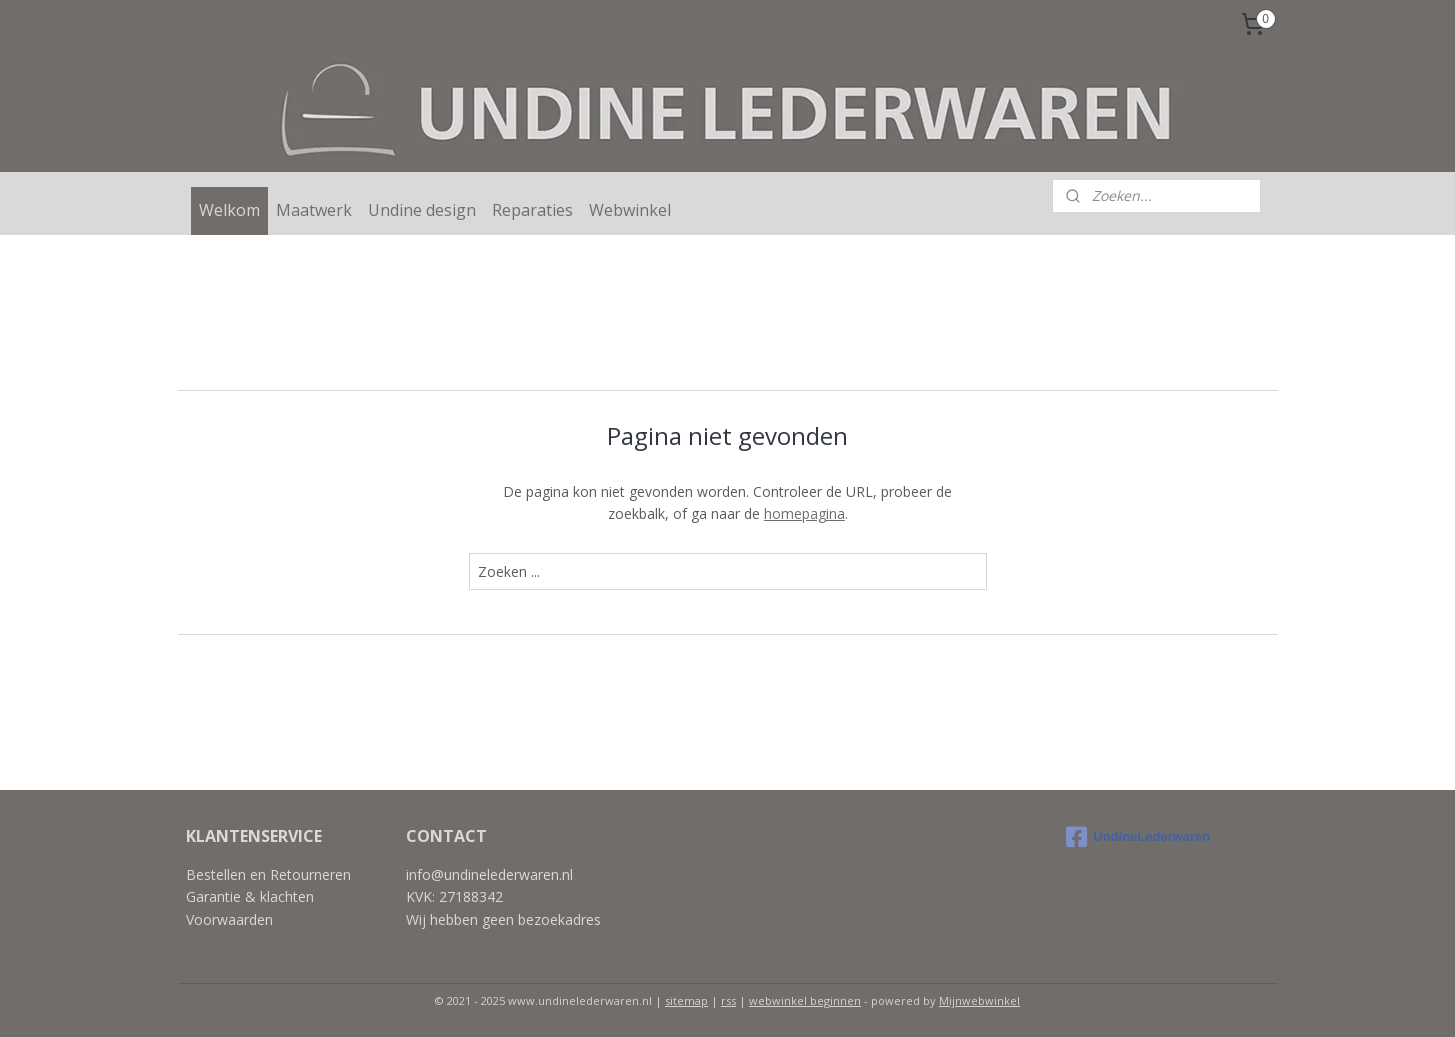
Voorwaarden (229, 919)
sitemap (686, 1000)
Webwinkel (630, 210)
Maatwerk (314, 210)
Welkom (229, 210)
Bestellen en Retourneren (268, 874)
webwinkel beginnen (805, 1000)
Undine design (422, 210)
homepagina (803, 513)
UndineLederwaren (1138, 837)
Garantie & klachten (250, 896)
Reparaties (532, 210)
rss (728, 1000)
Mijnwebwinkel (979, 1000)
